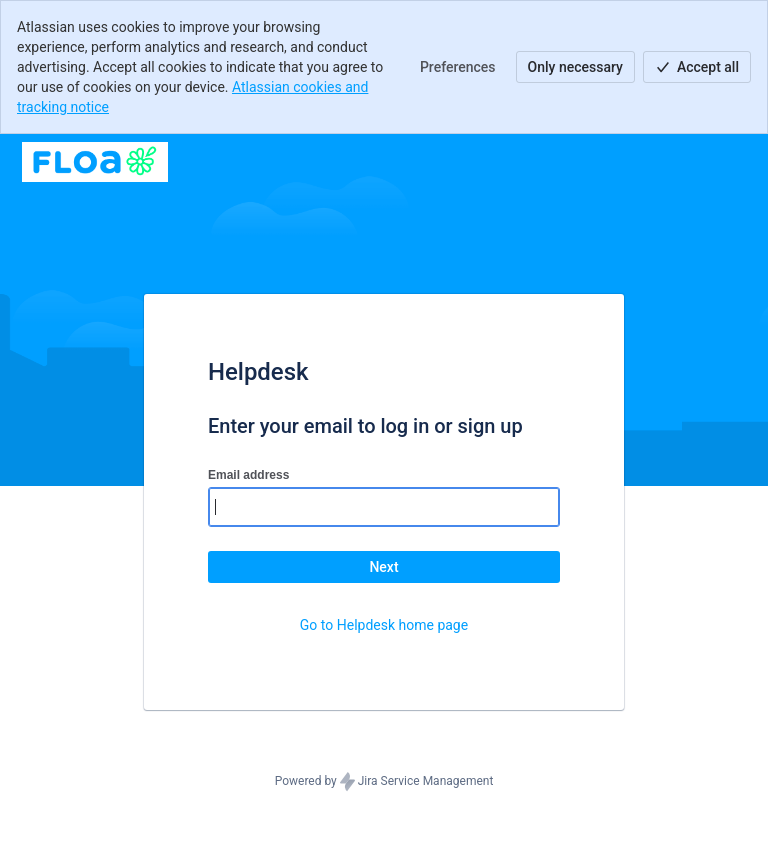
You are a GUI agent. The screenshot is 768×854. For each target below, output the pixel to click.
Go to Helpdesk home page (384, 625)
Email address (248, 475)
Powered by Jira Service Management (384, 782)
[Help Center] (95, 162)
